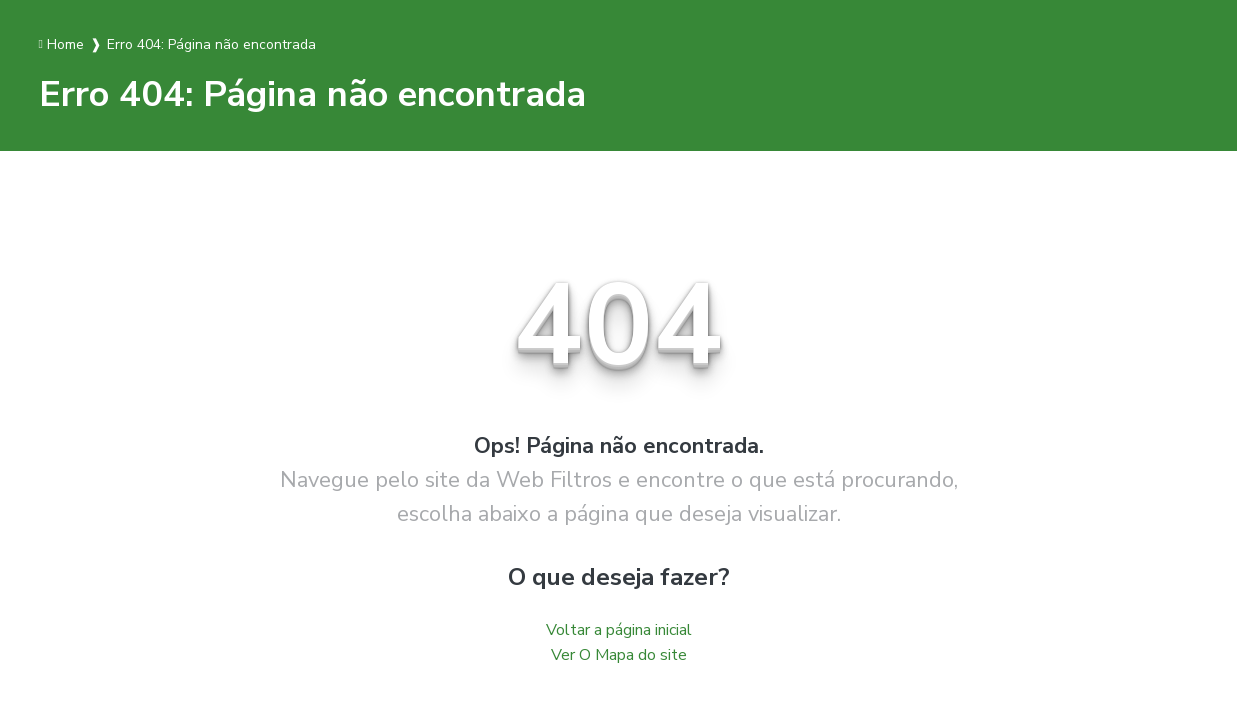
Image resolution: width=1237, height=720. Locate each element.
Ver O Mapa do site (619, 655)
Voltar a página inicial (619, 630)
